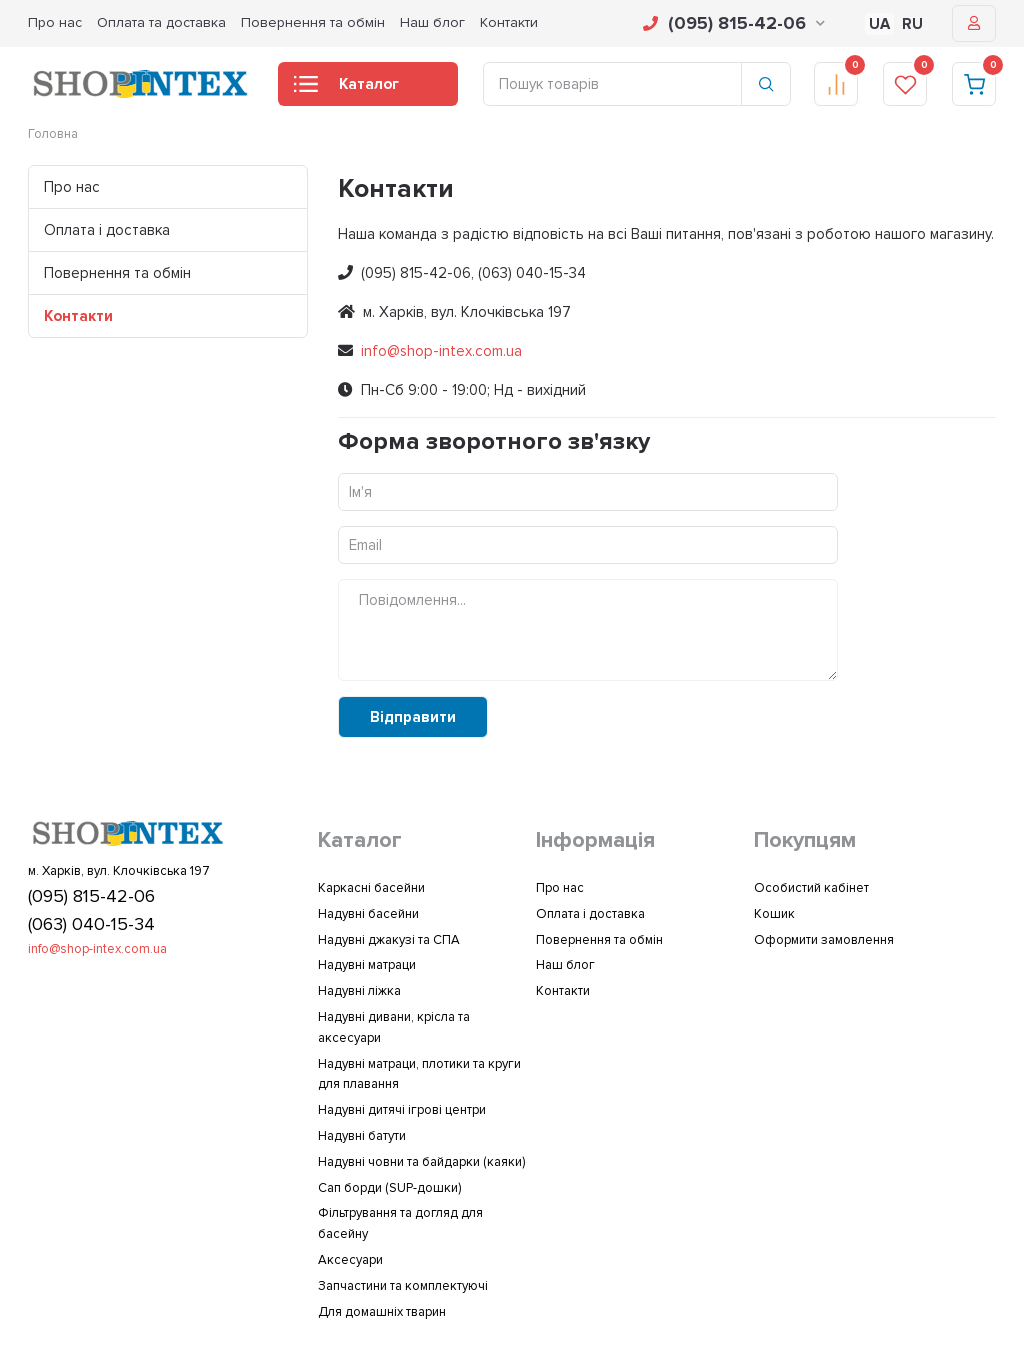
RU (912, 24)
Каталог (346, 90)
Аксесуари (350, 1260)
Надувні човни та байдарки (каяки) (421, 1162)
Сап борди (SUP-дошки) (389, 1188)
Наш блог (432, 22)
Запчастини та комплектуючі (403, 1286)
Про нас (55, 22)
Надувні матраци (367, 965)
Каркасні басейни (371, 888)
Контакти (509, 22)
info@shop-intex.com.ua (441, 351)
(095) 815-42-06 (734, 23)
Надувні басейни (368, 914)
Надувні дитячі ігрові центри (402, 1110)
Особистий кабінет (811, 888)
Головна (53, 134)
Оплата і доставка (107, 230)
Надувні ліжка (359, 991)
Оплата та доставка (161, 22)
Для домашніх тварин (382, 1312)
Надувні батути (362, 1136)
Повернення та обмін (313, 22)
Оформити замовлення (824, 940)
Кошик (774, 914)
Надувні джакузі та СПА (389, 940)
